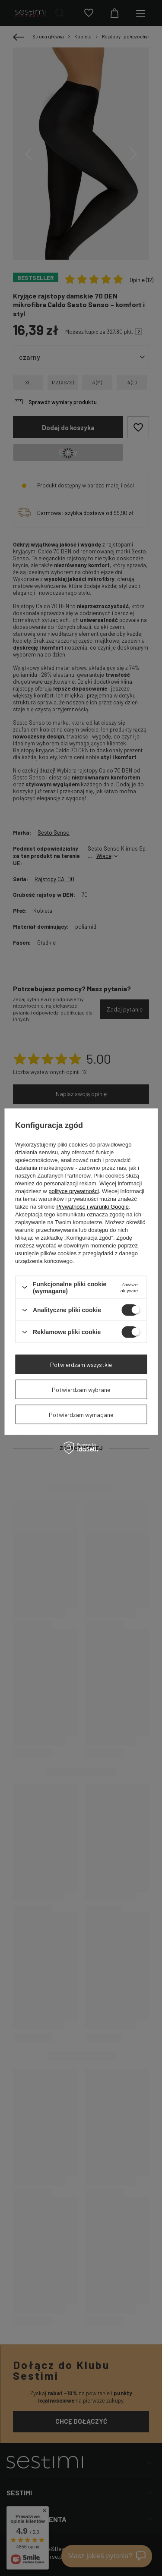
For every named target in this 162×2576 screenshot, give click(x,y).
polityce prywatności (73, 1190)
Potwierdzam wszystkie (81, 1364)
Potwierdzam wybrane (81, 1389)
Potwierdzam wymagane (81, 1414)
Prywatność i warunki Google (92, 1206)
